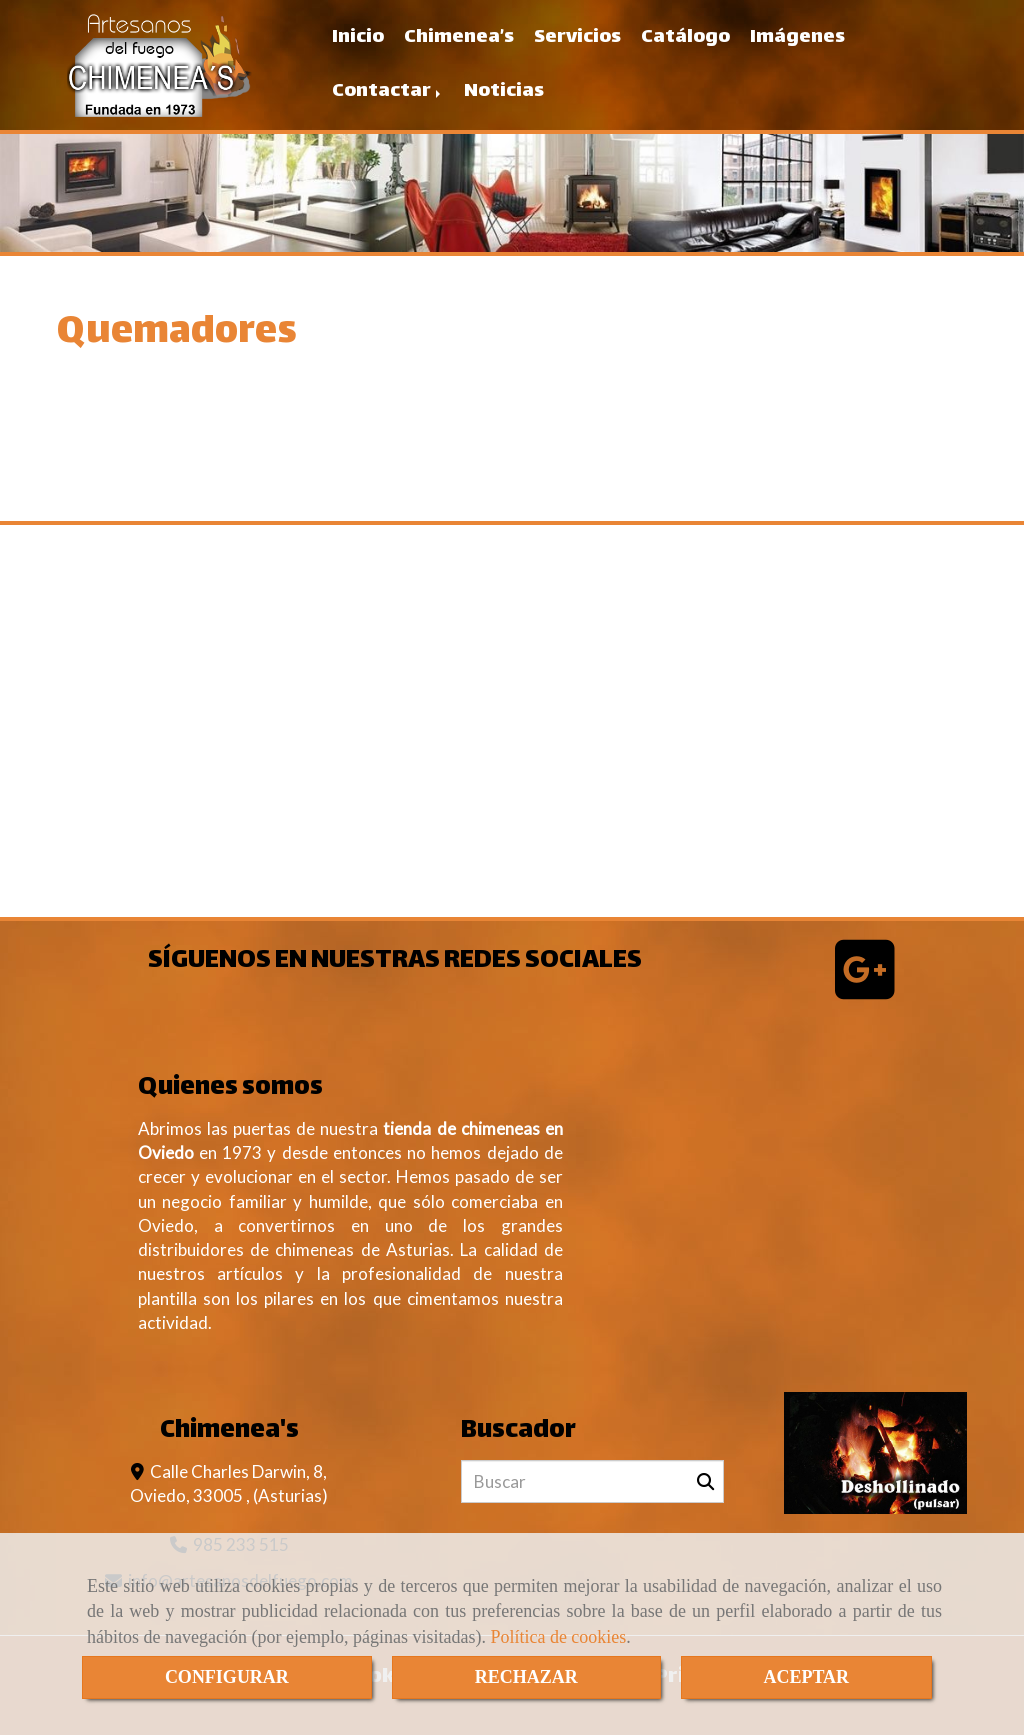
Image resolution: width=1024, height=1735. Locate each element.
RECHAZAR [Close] (526, 1677)
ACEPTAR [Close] (806, 1677)
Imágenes (797, 37)
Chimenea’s (459, 37)
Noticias (504, 91)
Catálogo (685, 37)
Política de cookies (558, 1637)
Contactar (388, 91)
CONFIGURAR (227, 1677)
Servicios (577, 37)
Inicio (358, 37)
